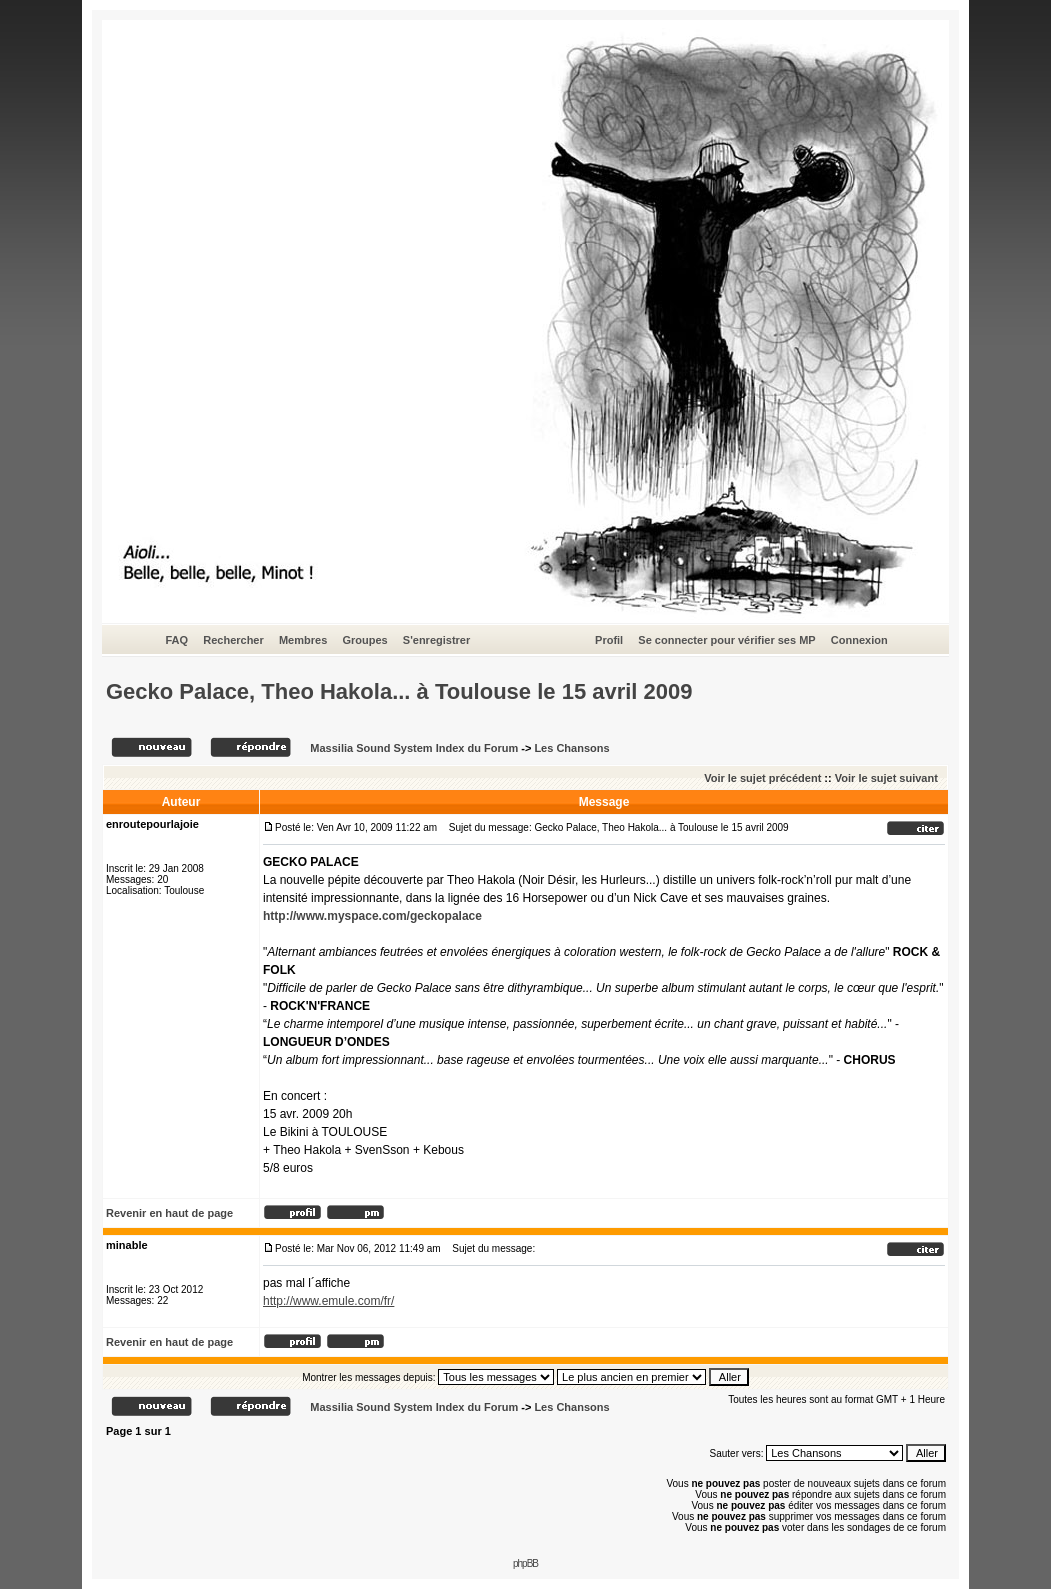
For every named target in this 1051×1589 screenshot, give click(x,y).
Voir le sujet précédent (762, 778)
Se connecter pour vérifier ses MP (726, 640)
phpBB (525, 1563)
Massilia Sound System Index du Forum (414, 748)
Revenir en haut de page (169, 1213)
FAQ (176, 640)
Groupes (364, 640)
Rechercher (233, 640)
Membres (303, 640)
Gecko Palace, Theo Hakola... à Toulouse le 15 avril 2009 (399, 691)
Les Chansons (571, 748)
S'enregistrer (436, 640)
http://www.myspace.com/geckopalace (372, 916)
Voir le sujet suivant (886, 778)
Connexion (859, 640)
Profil (609, 640)
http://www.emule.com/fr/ (328, 1301)
